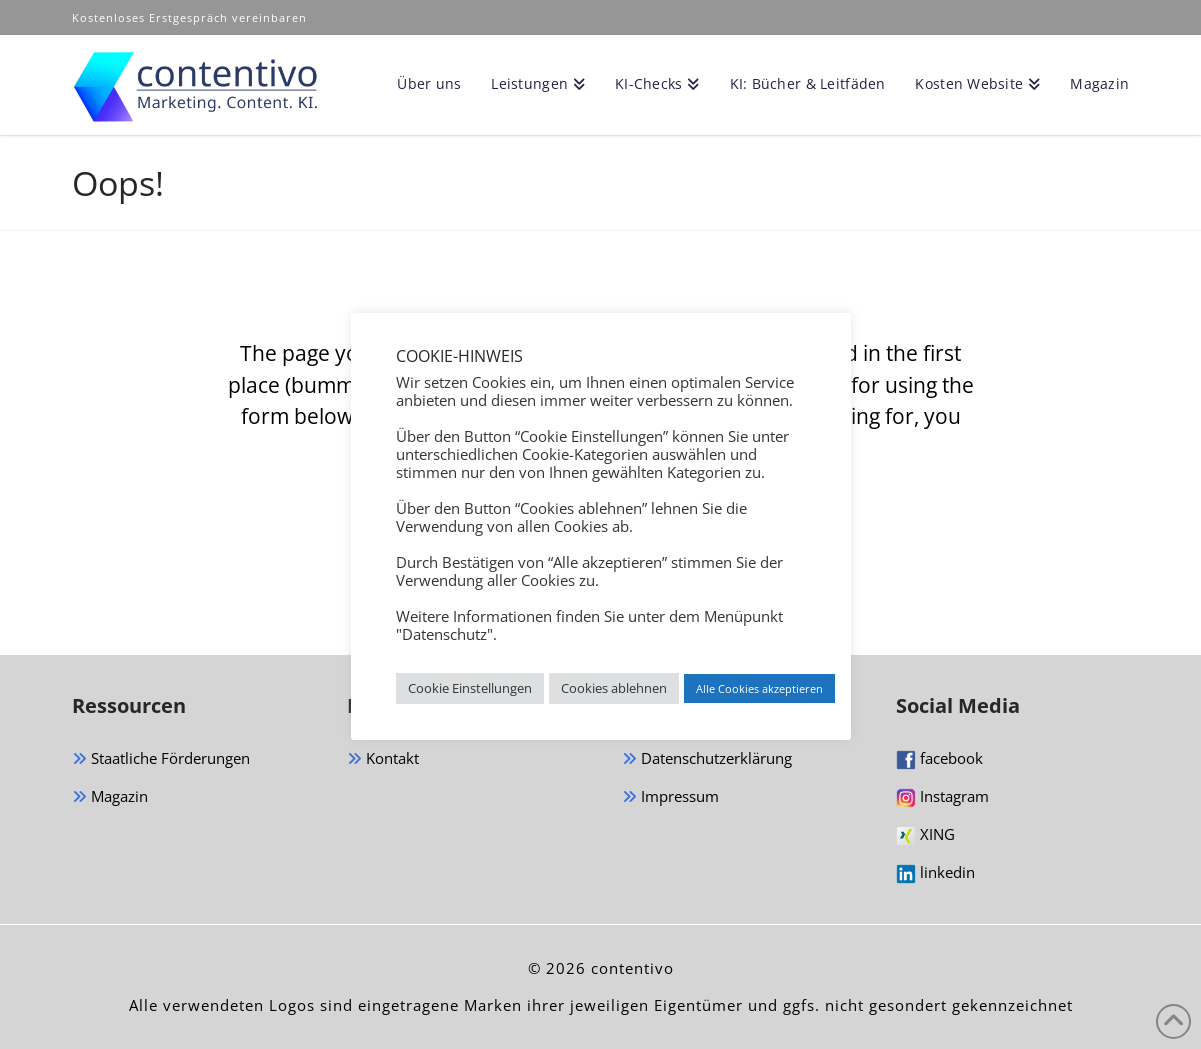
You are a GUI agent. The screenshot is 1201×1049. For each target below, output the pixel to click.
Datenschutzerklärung (707, 759)
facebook (939, 759)
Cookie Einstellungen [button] (470, 688)
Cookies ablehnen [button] (614, 688)
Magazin (110, 797)
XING (925, 835)
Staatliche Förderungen (161, 759)
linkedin (935, 873)
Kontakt (383, 759)
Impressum (670, 797)
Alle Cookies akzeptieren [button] (759, 688)
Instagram (942, 797)
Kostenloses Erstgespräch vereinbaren (191, 17)
